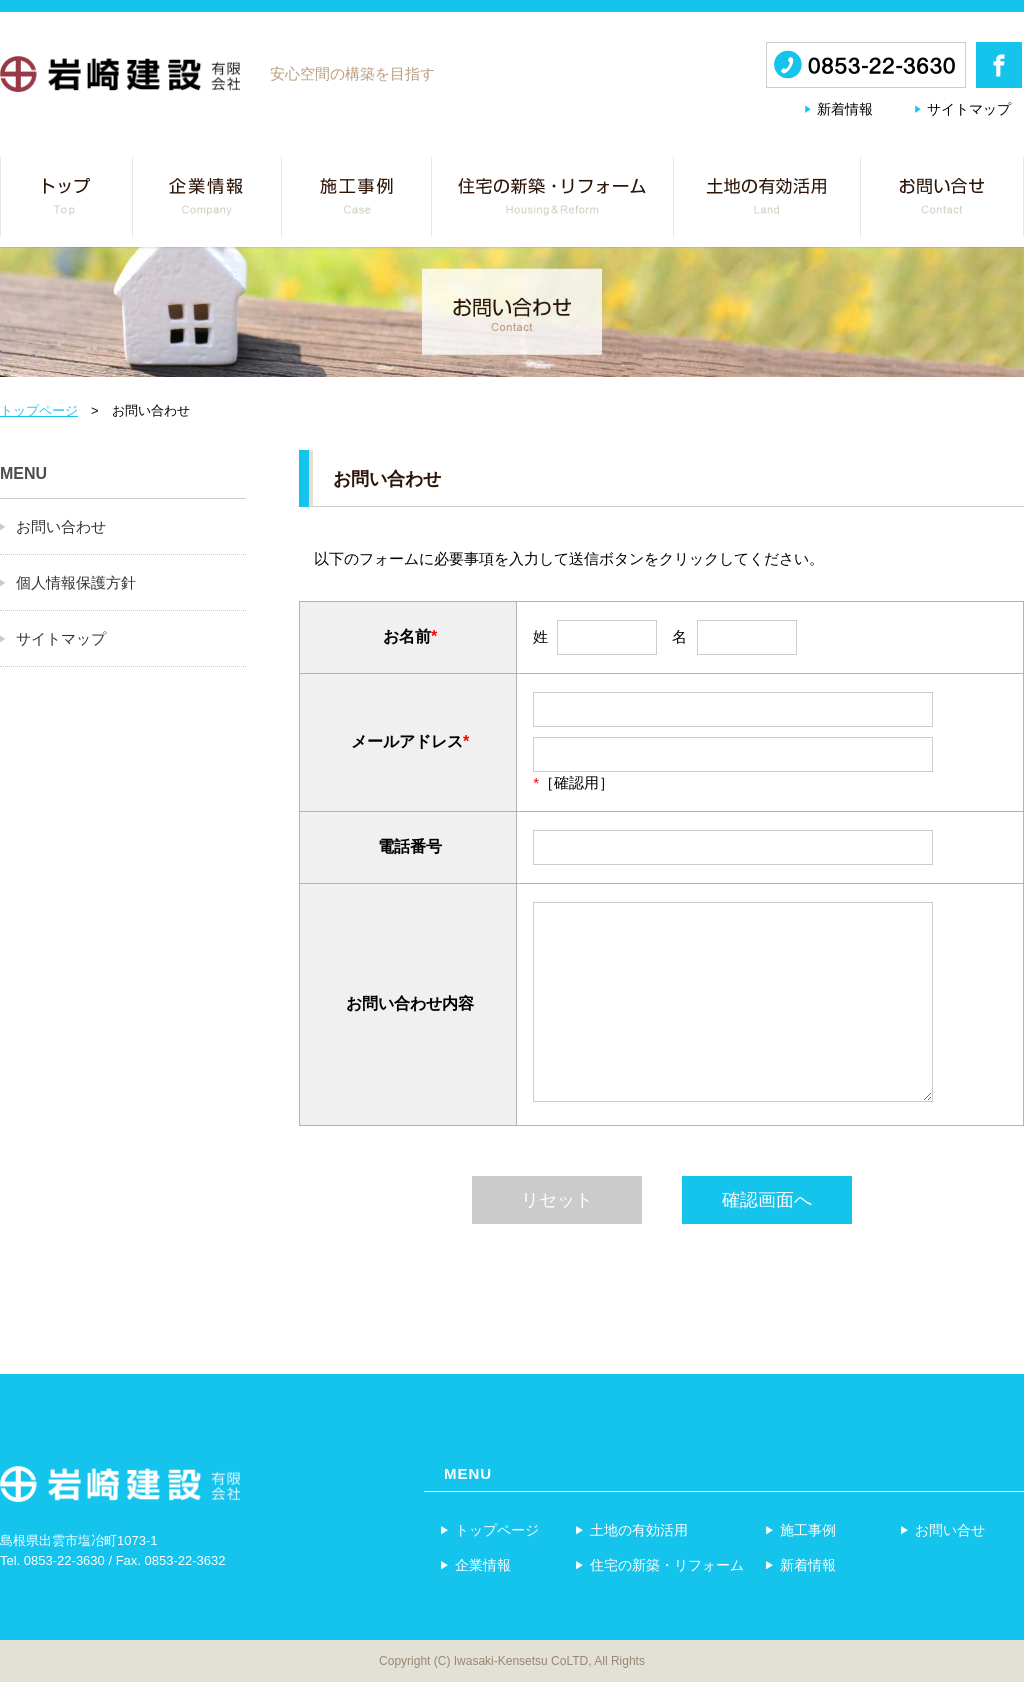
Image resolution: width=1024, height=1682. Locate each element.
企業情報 (475, 1564)
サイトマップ (969, 109)
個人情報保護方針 (76, 582)
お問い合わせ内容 (410, 1003)
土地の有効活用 (631, 1529)
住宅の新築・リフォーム (659, 1564)
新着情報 (845, 109)
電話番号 (410, 846)
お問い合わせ (61, 526)
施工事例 (800, 1529)
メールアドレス (407, 741)
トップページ (39, 410)
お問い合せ (942, 1529)
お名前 (407, 636)
